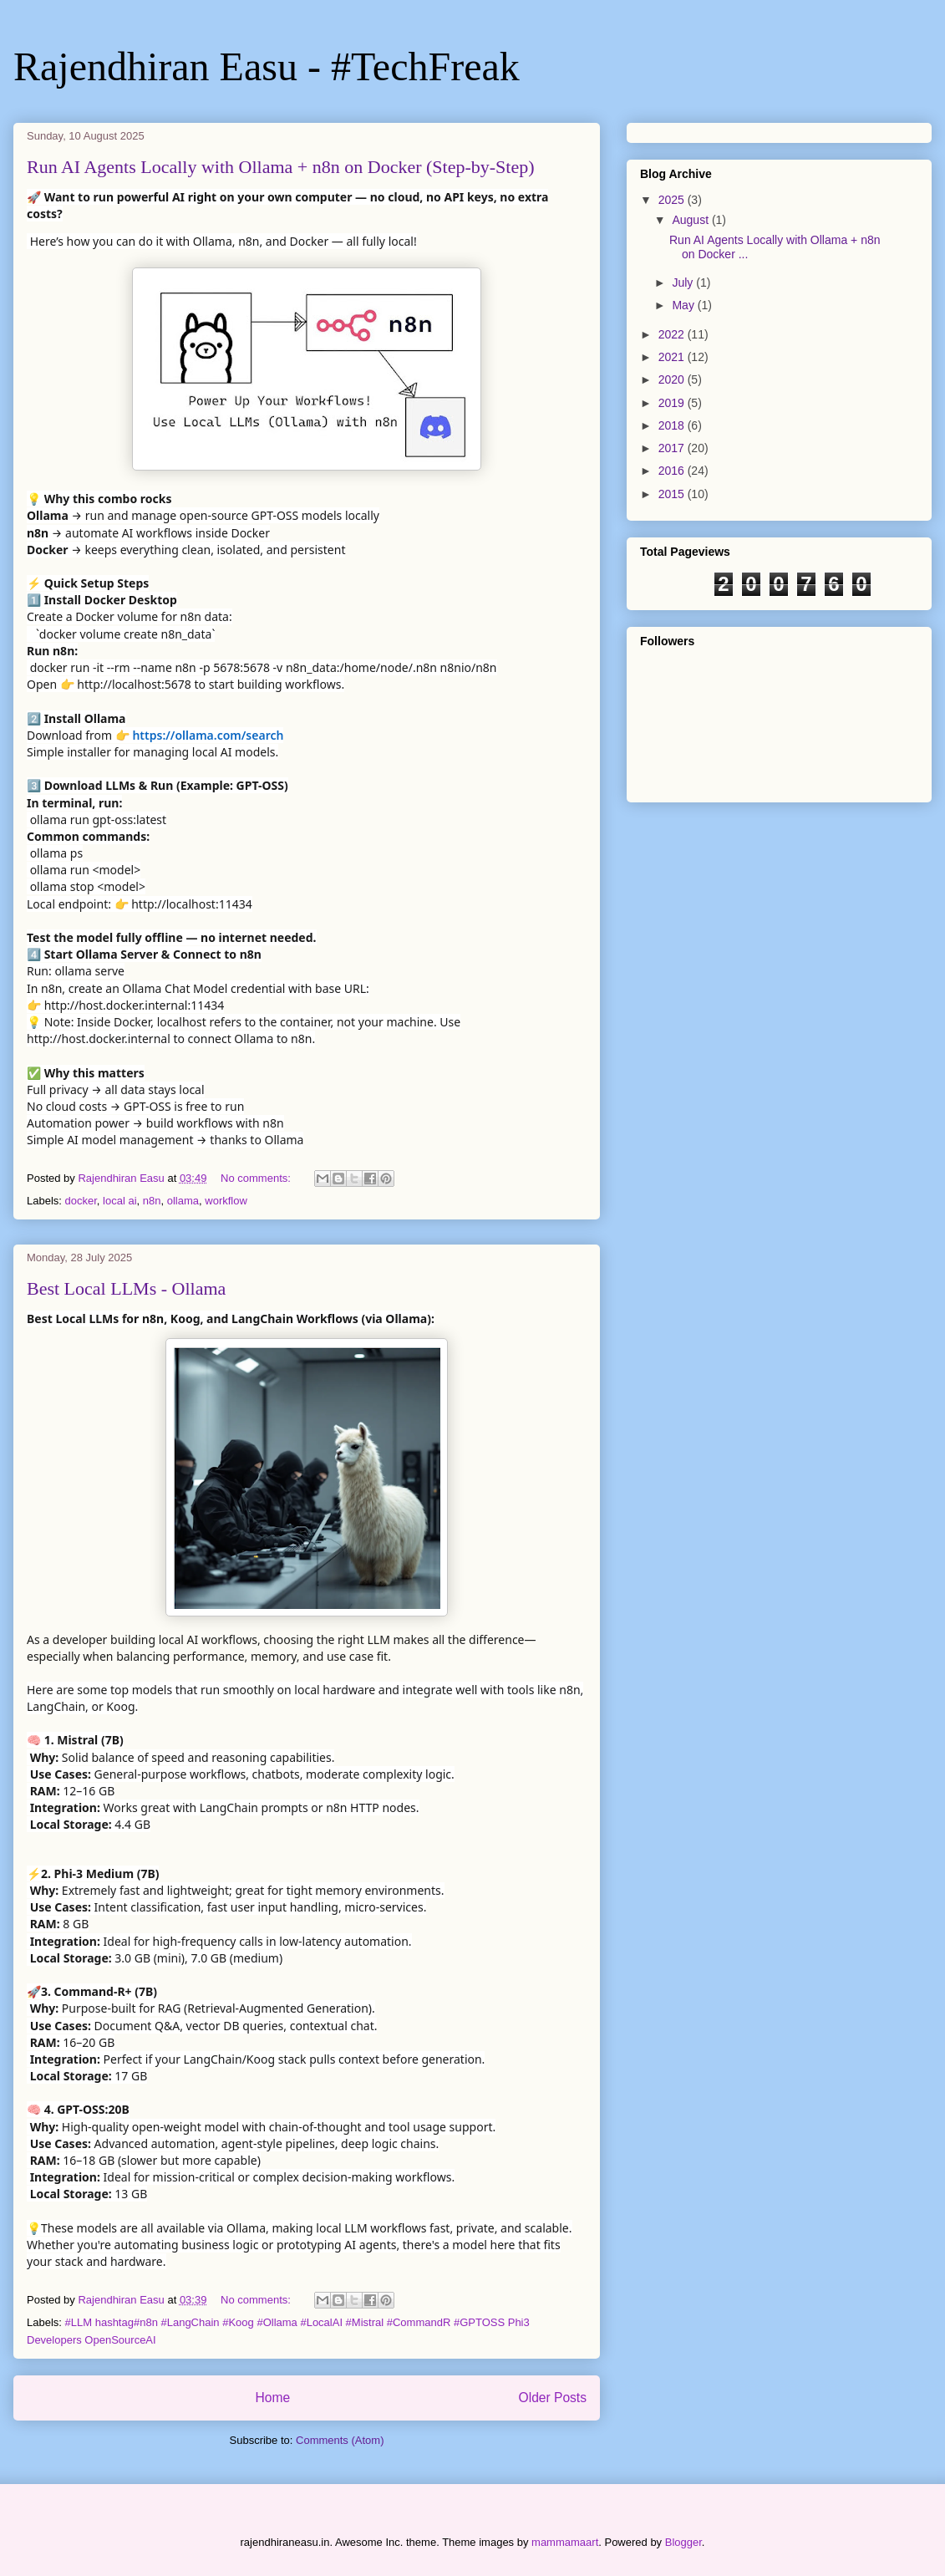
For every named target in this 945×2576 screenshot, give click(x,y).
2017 (673, 448)
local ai (119, 1200)
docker (81, 1200)
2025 (673, 199)
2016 (673, 470)
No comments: (257, 1178)
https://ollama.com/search (207, 735)
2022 (673, 334)
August (691, 220)
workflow (226, 1200)
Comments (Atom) (340, 2440)
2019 (673, 403)
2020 (673, 379)
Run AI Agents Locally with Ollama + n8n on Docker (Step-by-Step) (281, 166)
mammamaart (564, 2542)
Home (272, 2397)
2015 (673, 494)
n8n (152, 1200)
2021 (673, 357)
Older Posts (553, 2397)
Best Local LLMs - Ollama (126, 1288)
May (684, 305)
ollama (183, 1200)
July (684, 282)
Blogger (683, 2542)
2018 (673, 425)
